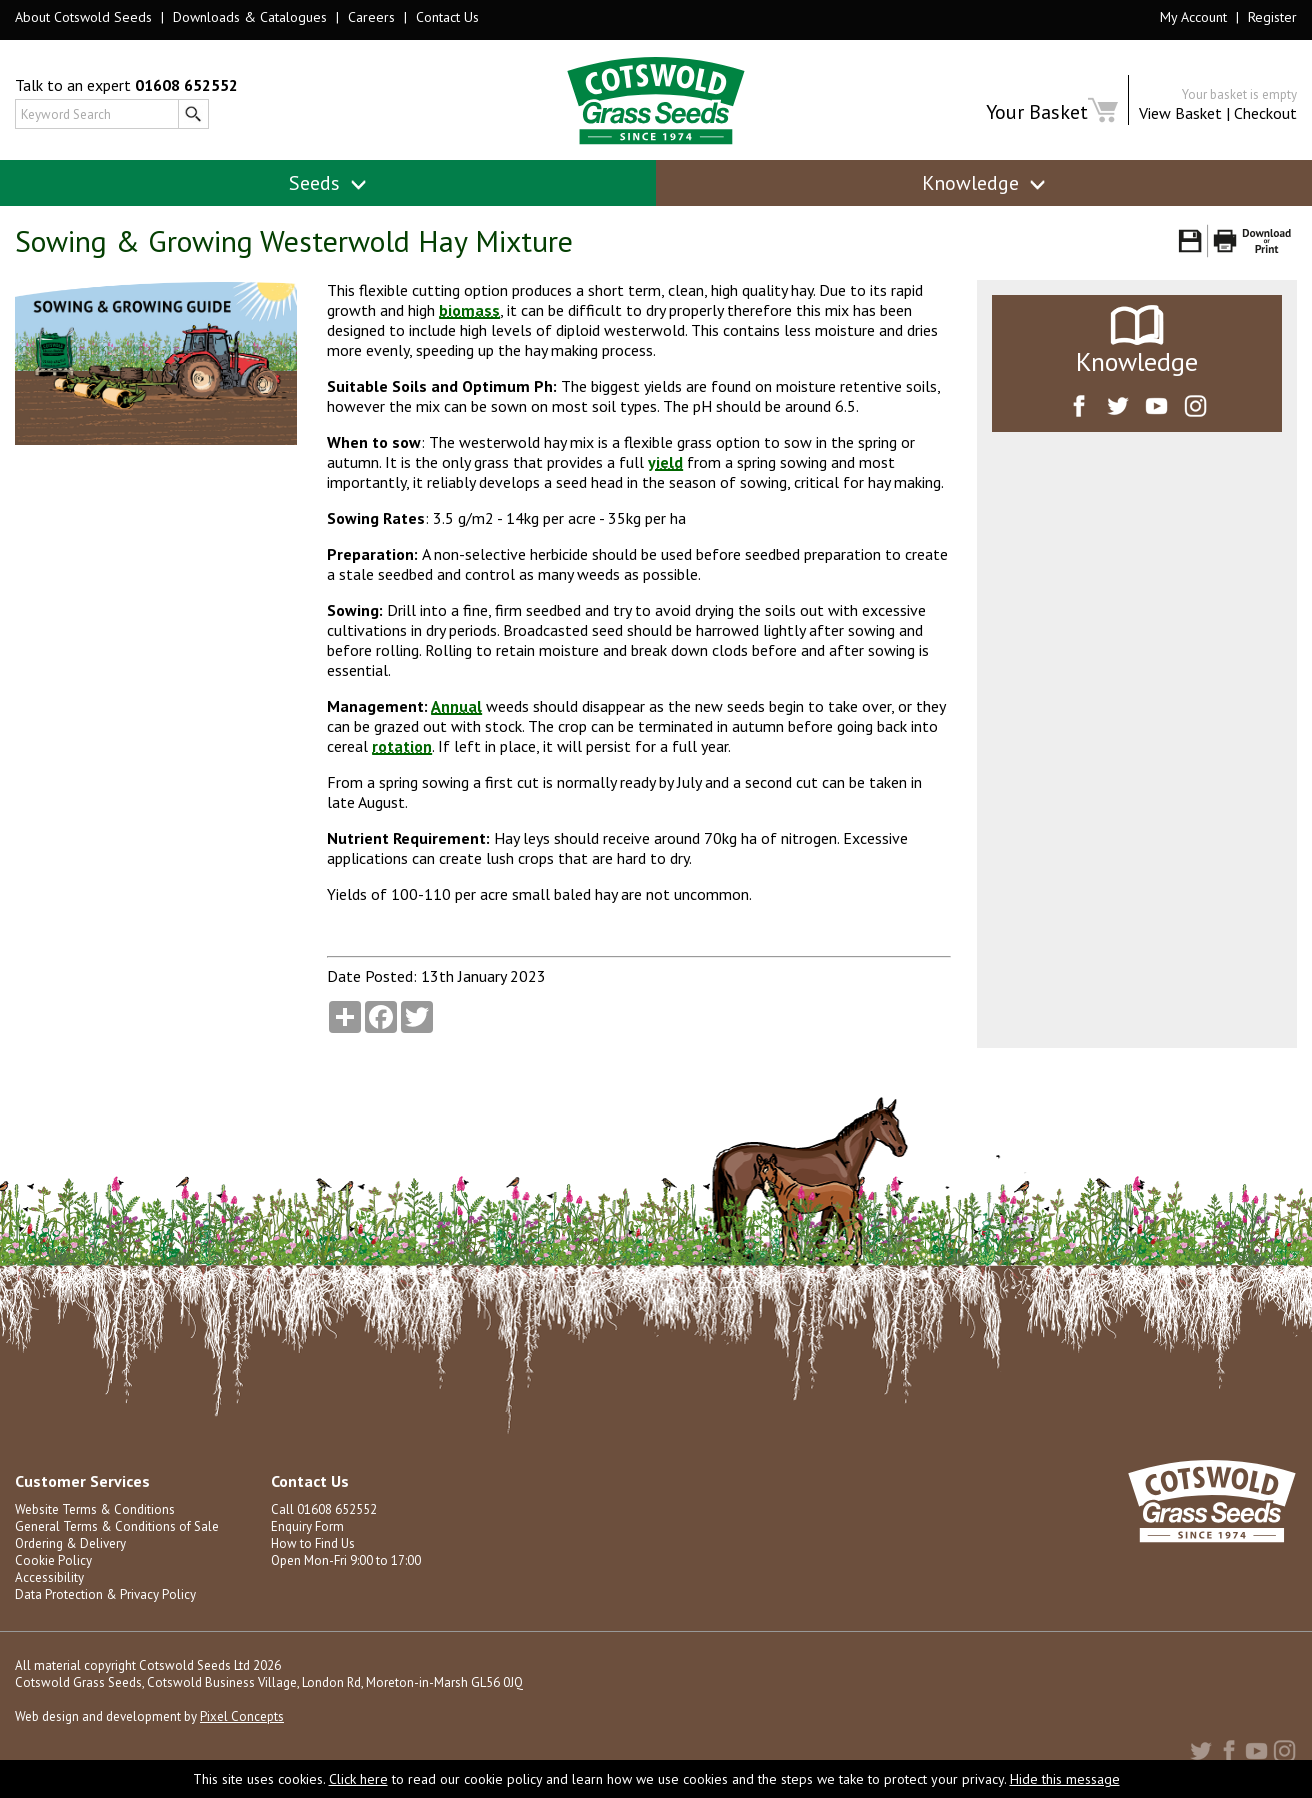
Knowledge (984, 183)
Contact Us (447, 17)
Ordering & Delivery (70, 1543)
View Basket (1180, 113)
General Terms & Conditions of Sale (117, 1526)
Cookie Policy (53, 1560)
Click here (358, 1779)
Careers (371, 17)
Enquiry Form (307, 1526)
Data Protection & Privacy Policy (105, 1594)
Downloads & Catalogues (250, 17)
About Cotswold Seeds (83, 17)
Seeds (328, 183)
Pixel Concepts (242, 1716)
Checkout (1265, 113)
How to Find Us (313, 1543)
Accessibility (49, 1577)
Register (1272, 17)
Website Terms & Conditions (95, 1509)
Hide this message (1065, 1779)
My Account (1193, 17)
